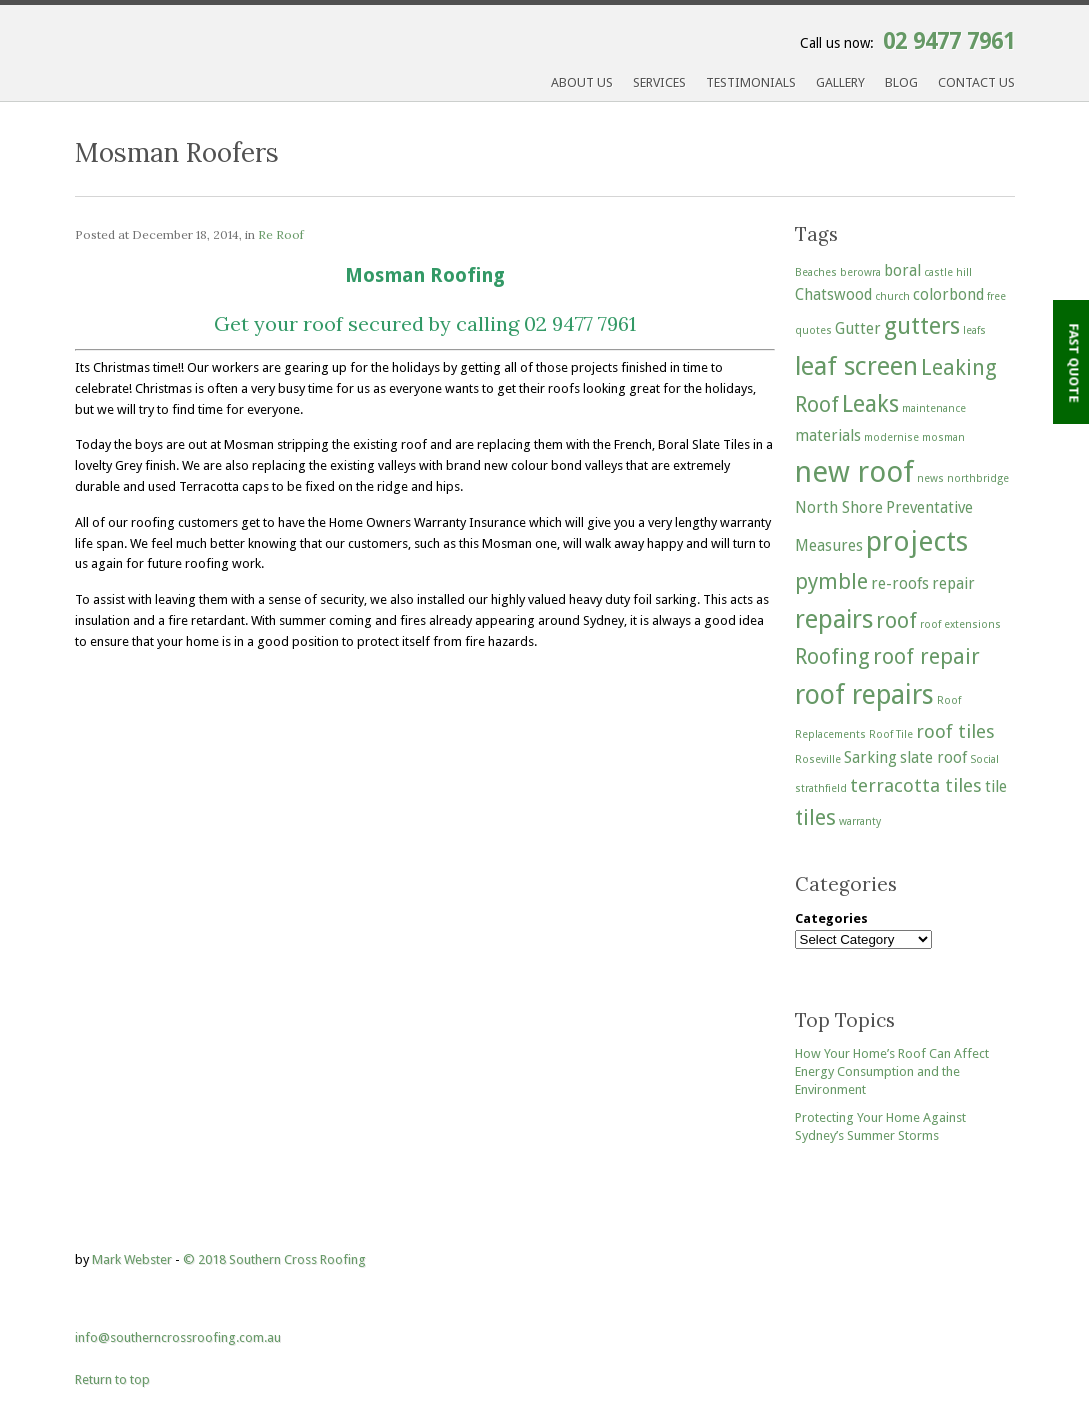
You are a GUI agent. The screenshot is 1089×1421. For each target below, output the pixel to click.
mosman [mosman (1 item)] (943, 437)
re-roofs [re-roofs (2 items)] (900, 584)
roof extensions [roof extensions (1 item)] (960, 624)
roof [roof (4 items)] (896, 620)
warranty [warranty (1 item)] (860, 821)
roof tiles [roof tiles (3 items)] (955, 731)
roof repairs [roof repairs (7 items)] (864, 694)
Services (659, 82)
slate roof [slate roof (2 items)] (933, 758)
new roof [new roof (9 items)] (854, 472)
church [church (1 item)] (892, 296)
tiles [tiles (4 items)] (815, 817)
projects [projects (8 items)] (917, 541)
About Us (582, 82)
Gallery (840, 82)
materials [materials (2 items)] (828, 436)
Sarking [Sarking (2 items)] (870, 758)
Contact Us (976, 82)
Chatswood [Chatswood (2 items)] (833, 295)
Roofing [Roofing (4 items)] (832, 656)
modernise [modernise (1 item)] (891, 437)
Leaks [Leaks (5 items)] (870, 404)
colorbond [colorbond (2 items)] (948, 295)
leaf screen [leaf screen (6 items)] (856, 366)
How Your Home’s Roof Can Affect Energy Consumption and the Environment (892, 1071)
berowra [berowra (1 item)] (860, 272)
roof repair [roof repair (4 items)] (926, 656)
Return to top (112, 1379)
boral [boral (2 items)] (902, 271)
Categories (831, 918)
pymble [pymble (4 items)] (831, 581)
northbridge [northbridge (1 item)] (978, 478)
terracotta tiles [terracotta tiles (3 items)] (916, 785)
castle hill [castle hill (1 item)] (948, 272)
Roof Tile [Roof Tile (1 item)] (891, 734)
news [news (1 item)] (930, 478)
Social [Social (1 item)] (984, 759)
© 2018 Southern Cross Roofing (274, 1259)
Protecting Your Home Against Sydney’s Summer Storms (880, 1126)
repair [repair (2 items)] (953, 584)
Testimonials (751, 82)
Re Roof (281, 234)
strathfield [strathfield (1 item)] (821, 788)
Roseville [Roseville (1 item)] (818, 759)
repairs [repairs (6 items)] (834, 619)
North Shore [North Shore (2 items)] (839, 508)
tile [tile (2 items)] (996, 787)
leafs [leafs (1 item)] (974, 330)
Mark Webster (132, 1259)
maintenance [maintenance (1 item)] (934, 408)
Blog (901, 82)
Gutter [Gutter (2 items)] (858, 329)
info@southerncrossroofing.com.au (178, 1337)
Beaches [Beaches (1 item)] (816, 272)
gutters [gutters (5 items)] (922, 326)
